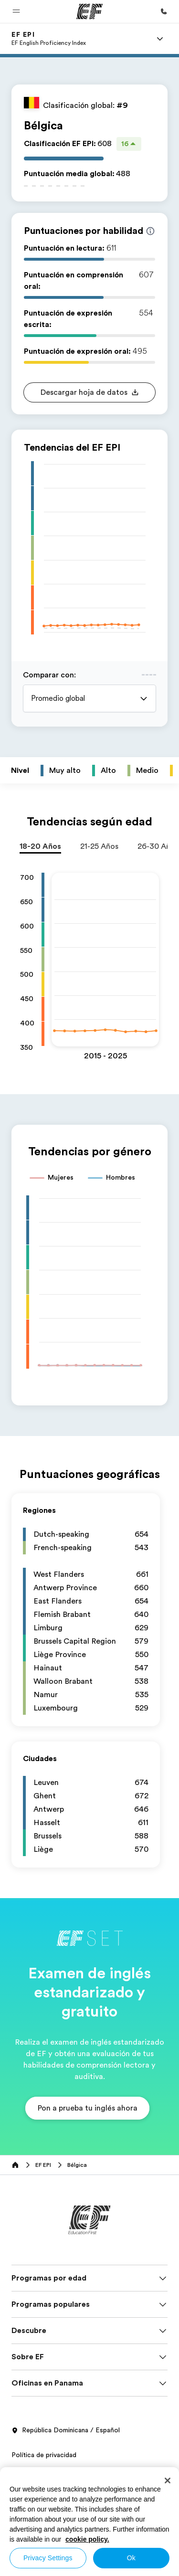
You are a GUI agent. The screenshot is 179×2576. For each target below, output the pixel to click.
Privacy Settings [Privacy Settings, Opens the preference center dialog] (48, 2558)
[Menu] (160, 38)
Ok (131, 2558)
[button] (16, 11)
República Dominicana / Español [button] (65, 2440)
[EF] (89, 11)
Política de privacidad (43, 2464)
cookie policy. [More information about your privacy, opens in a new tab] (87, 2539)
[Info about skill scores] (150, 231)
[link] (48, 39)
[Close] (167, 2480)
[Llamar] (164, 11)
